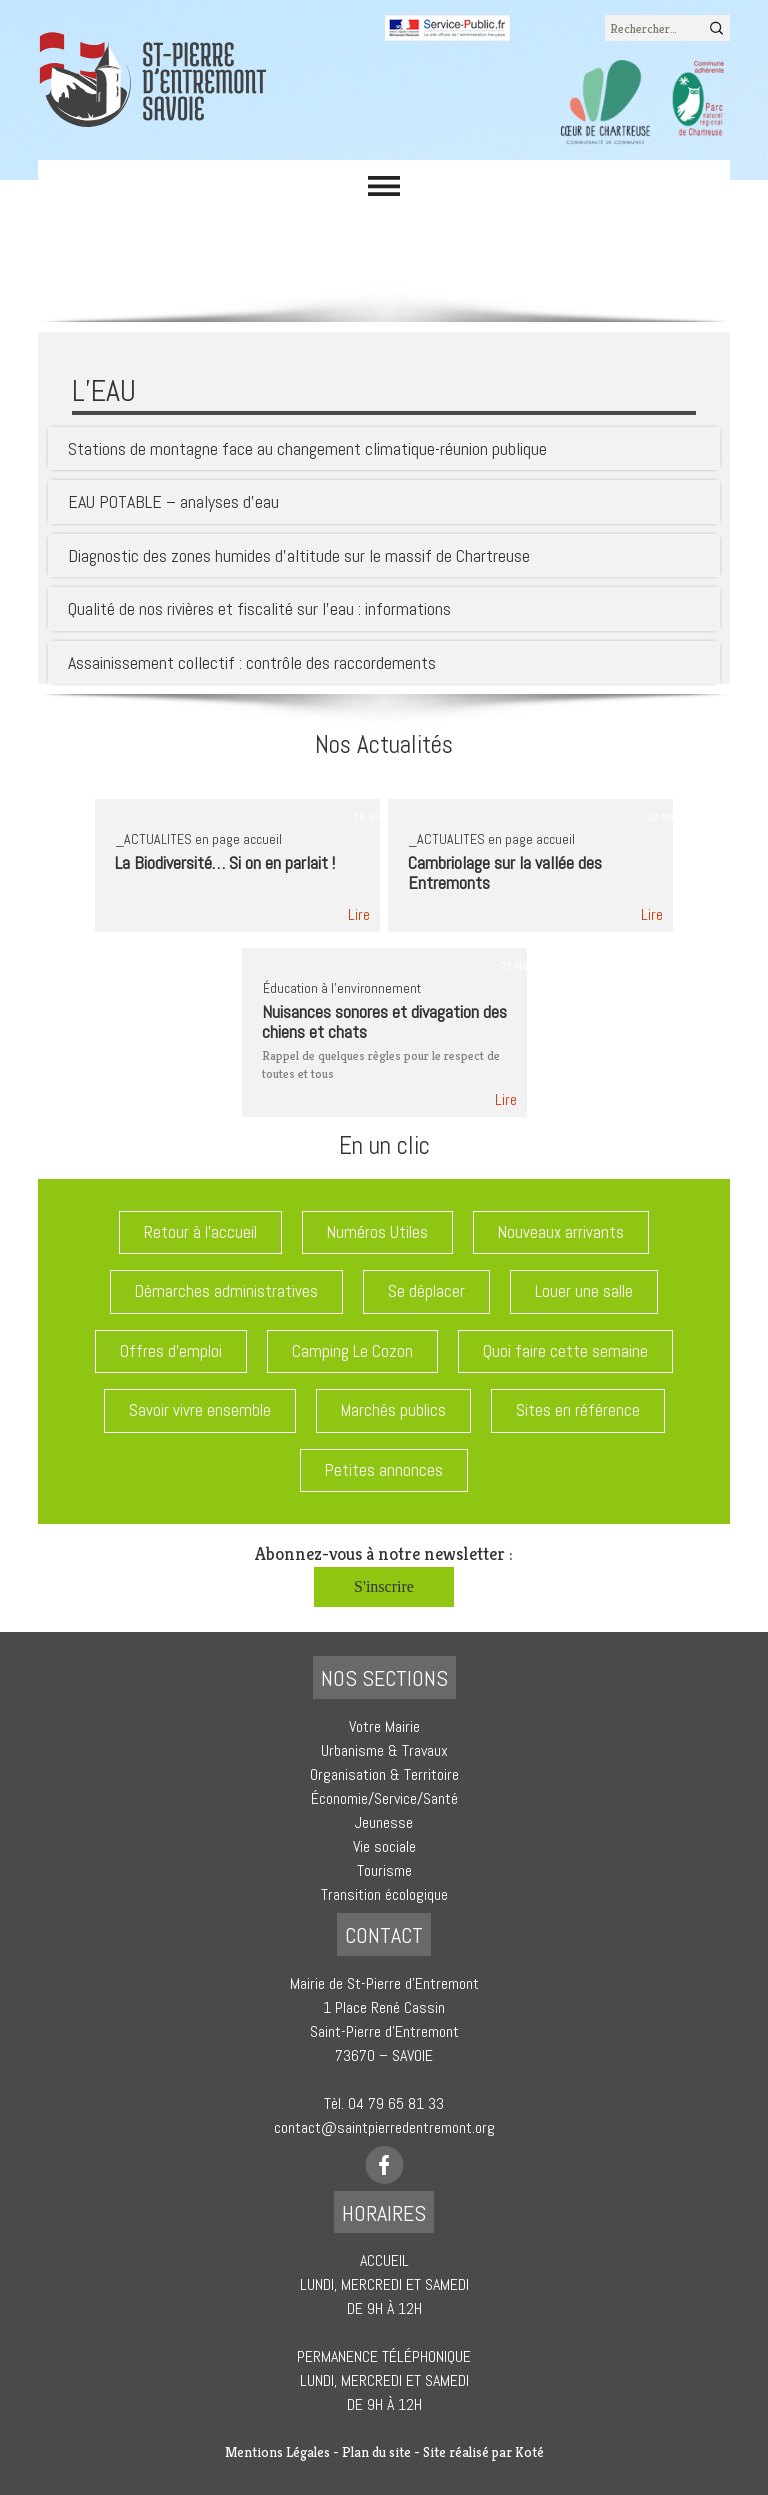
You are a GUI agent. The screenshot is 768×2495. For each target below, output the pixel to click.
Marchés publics (393, 1410)
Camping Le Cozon (352, 1351)
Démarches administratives (226, 1291)
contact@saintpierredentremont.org (384, 2127)
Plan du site (376, 2452)
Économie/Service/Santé (384, 1798)
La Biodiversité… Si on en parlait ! (225, 862)
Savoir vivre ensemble (200, 1410)
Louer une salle (584, 1291)
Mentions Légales (277, 2452)
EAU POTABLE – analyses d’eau (173, 501)
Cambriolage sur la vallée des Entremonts (505, 872)
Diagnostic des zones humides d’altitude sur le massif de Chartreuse (299, 555)
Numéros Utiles (377, 1232)
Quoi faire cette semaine (565, 1351)
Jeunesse (384, 1822)
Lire (359, 914)
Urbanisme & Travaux (384, 1750)
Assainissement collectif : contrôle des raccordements (252, 662)
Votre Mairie (384, 1726)
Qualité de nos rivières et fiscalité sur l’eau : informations (259, 608)
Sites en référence (578, 1410)
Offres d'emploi (171, 1351)
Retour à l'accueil (200, 1232)
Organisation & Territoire (384, 1774)
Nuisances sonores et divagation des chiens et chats (384, 1021)
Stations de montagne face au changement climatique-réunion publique (307, 448)
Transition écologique (384, 1894)
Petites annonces (384, 1470)
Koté (529, 2452)
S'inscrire (384, 1586)
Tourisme (384, 1870)
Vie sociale (384, 1846)
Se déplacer (426, 1291)
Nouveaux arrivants (561, 1232)
